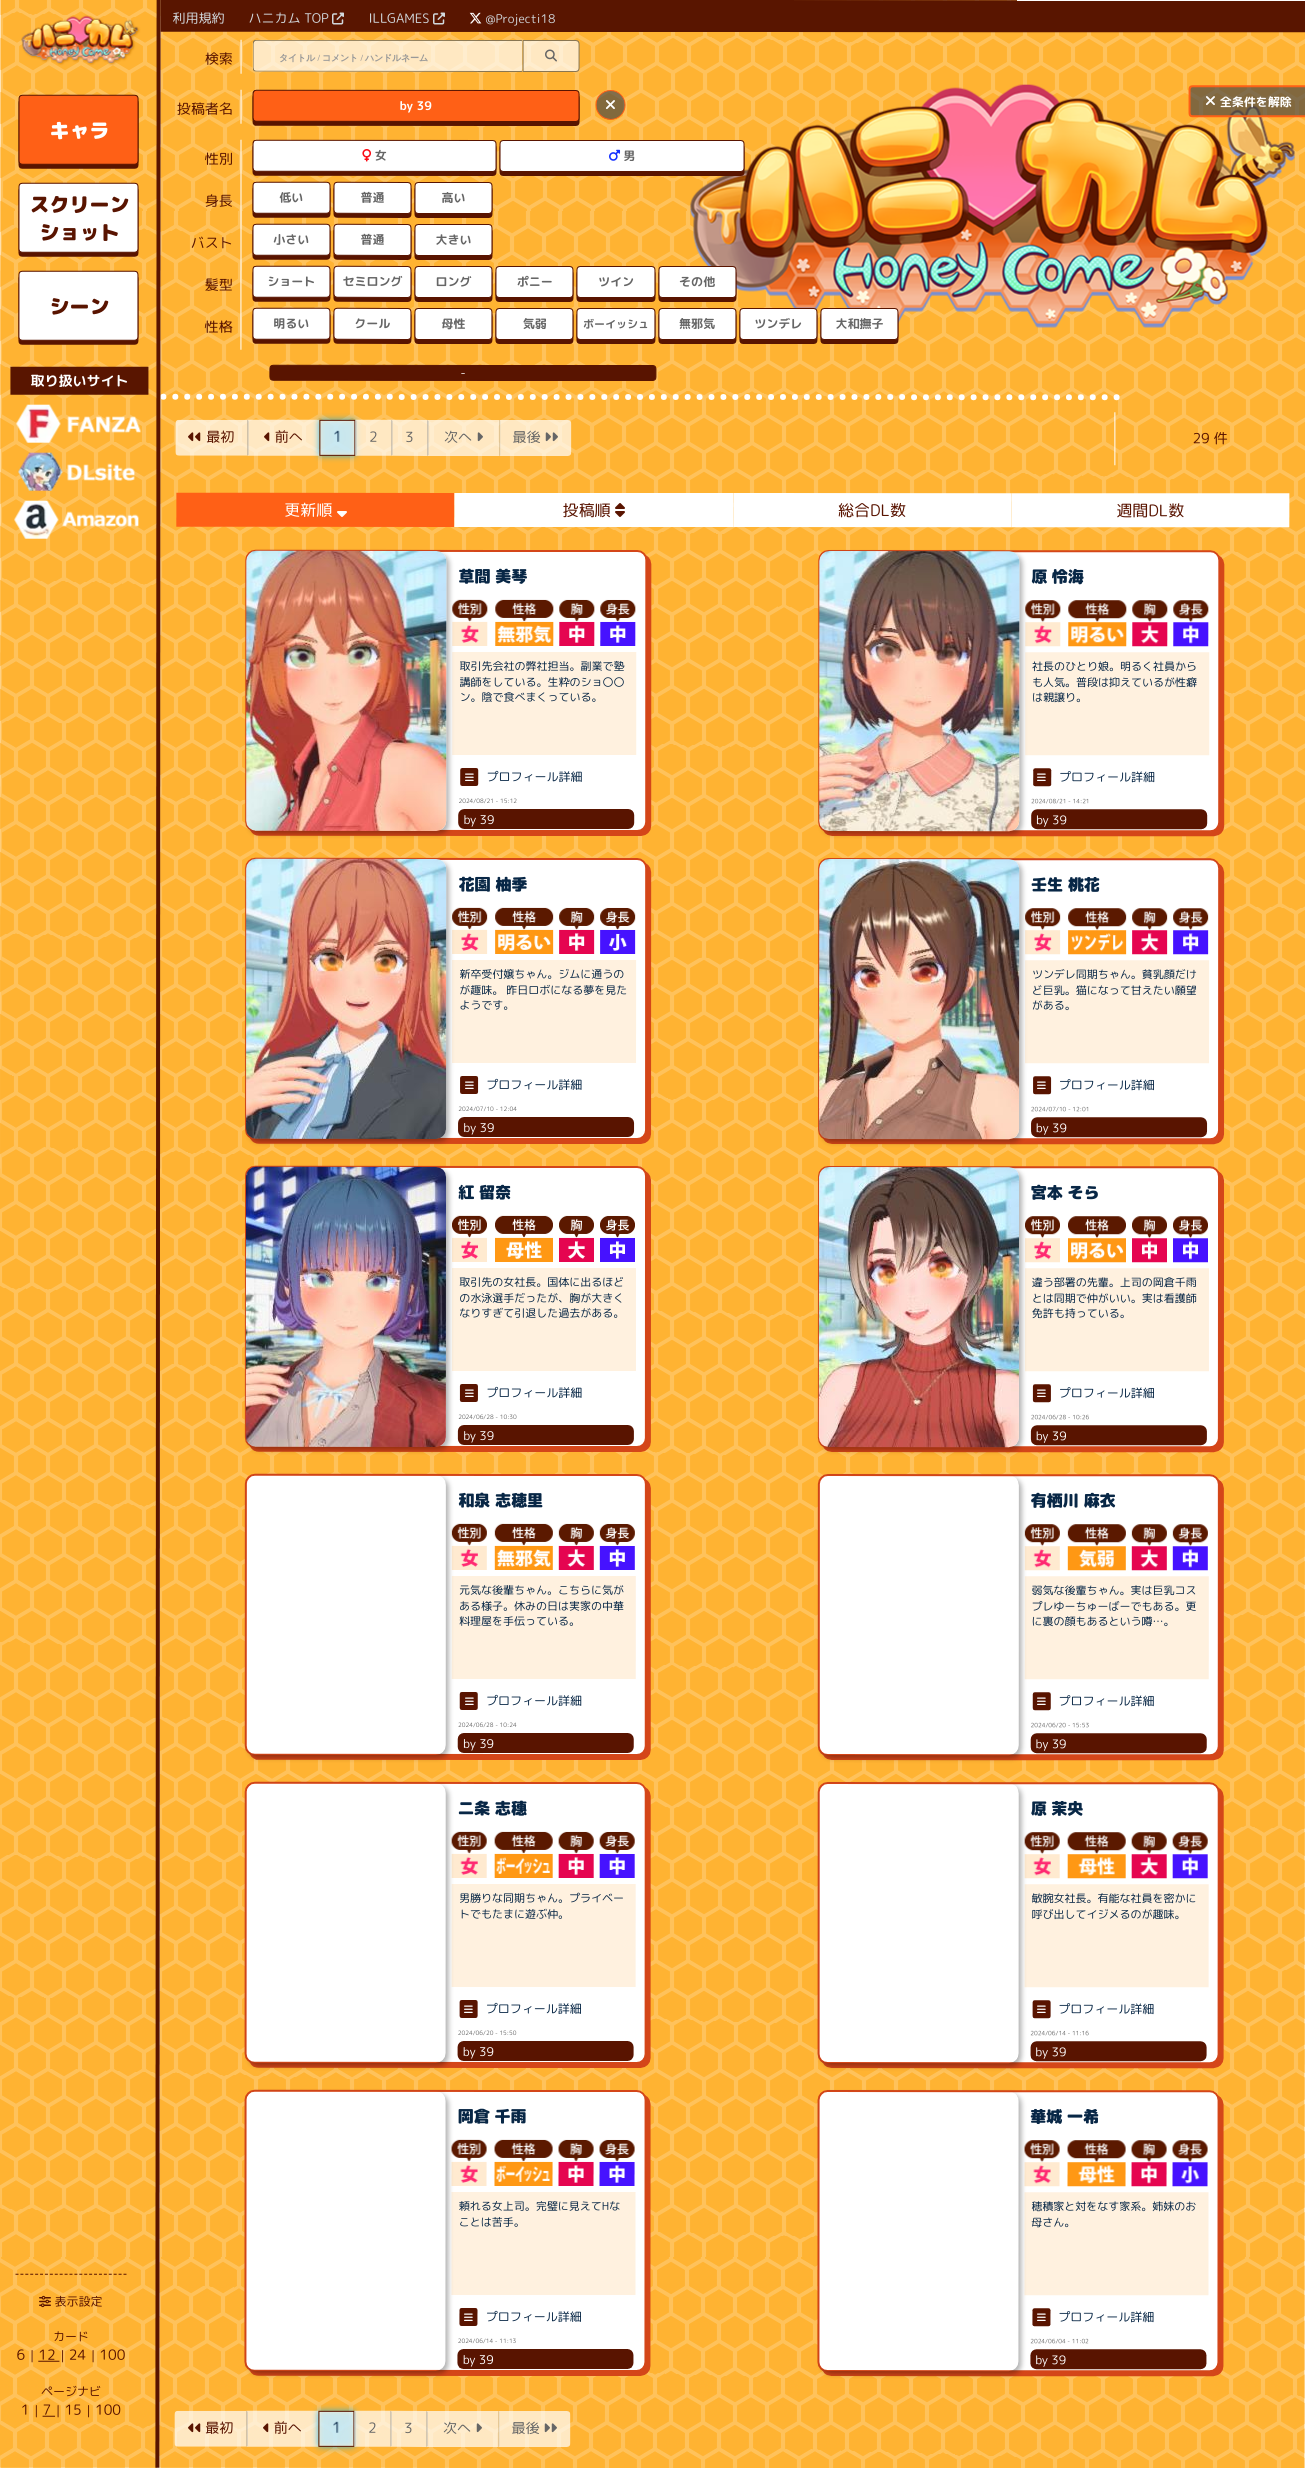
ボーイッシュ (616, 323)
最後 (535, 436)
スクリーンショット (79, 217)
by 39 (416, 105)
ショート (291, 281)
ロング (454, 281)
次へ (463, 436)
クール (372, 323)
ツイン (616, 281)
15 (74, 2409)
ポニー (535, 281)
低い (291, 197)
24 (79, 2354)
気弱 (535, 323)
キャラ (80, 130)
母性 (454, 323)
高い (454, 197)
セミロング (372, 281)
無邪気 (697, 323)
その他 (697, 281)
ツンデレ (778, 323)
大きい (454, 239)
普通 (372, 197)
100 (112, 2354)
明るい (291, 323)
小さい (291, 239)
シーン (79, 306)
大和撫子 (859, 323)
